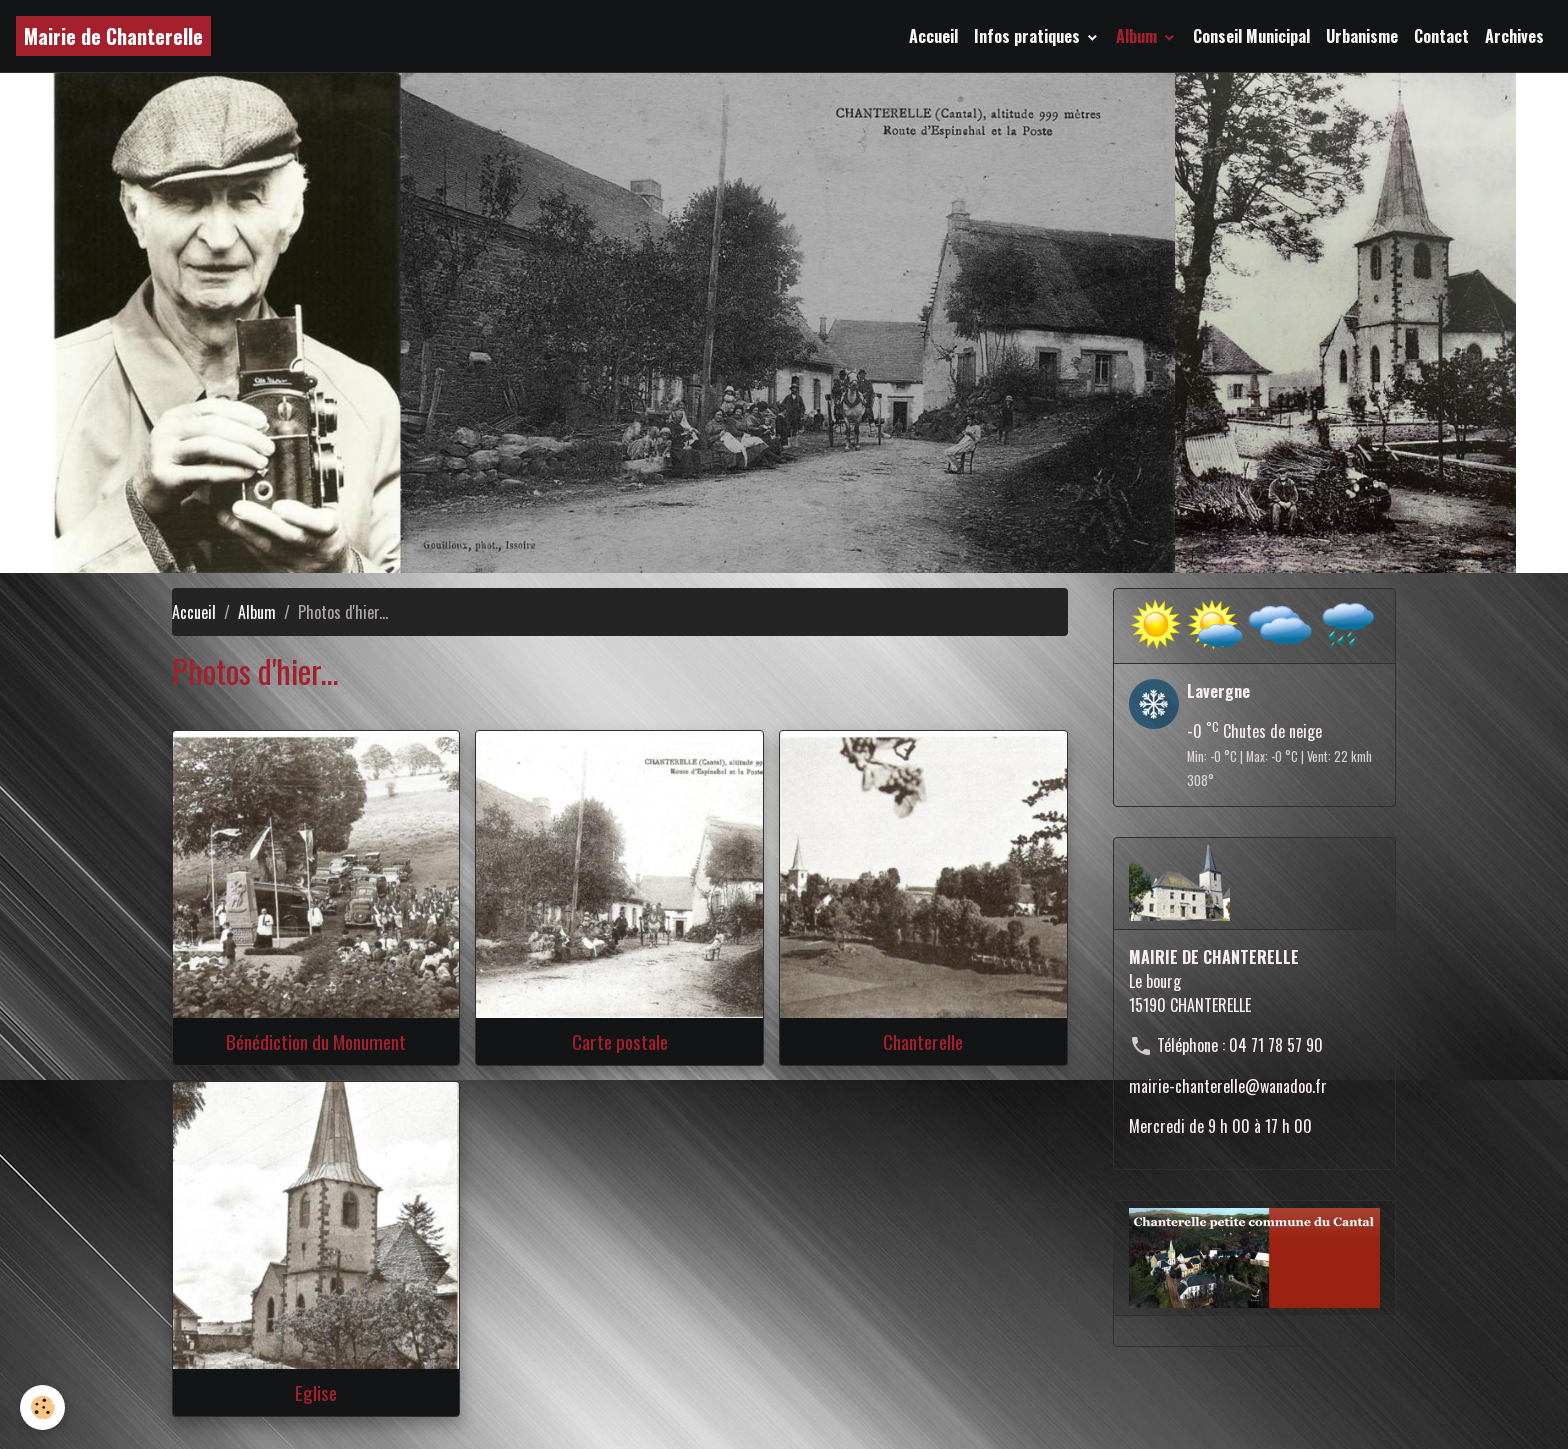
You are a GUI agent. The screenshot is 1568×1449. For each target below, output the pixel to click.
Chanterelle (923, 1041)
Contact (1441, 36)
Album (1138, 36)
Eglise (316, 1392)
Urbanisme (1362, 36)
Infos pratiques (1029, 36)
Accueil (933, 36)
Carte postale (620, 1041)
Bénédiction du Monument (316, 1041)
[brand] (113, 36)
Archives (1514, 36)
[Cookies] (42, 1407)
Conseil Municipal (1251, 36)
